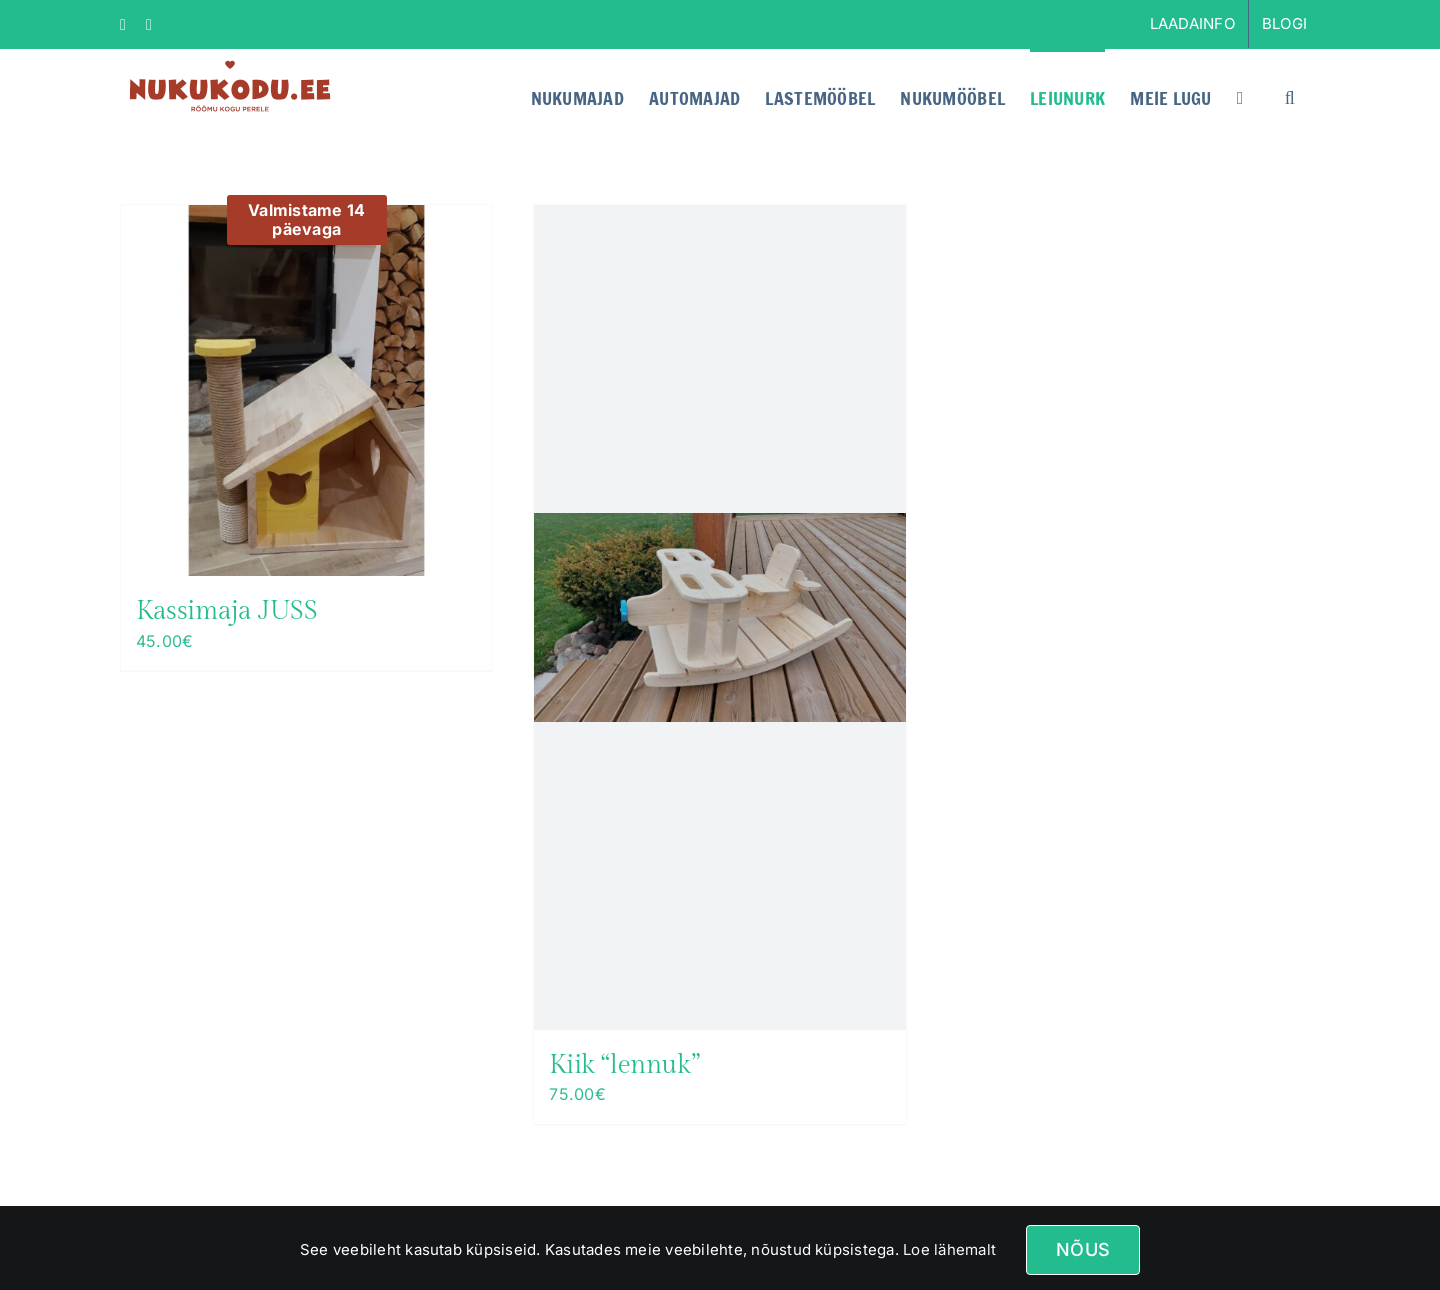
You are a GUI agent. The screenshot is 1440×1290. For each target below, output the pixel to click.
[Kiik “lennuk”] (719, 617)
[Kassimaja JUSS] (306, 390)
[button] (1290, 96)
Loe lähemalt (947, 1249)
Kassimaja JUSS (227, 611)
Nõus (1083, 1249)
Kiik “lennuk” (624, 1065)
